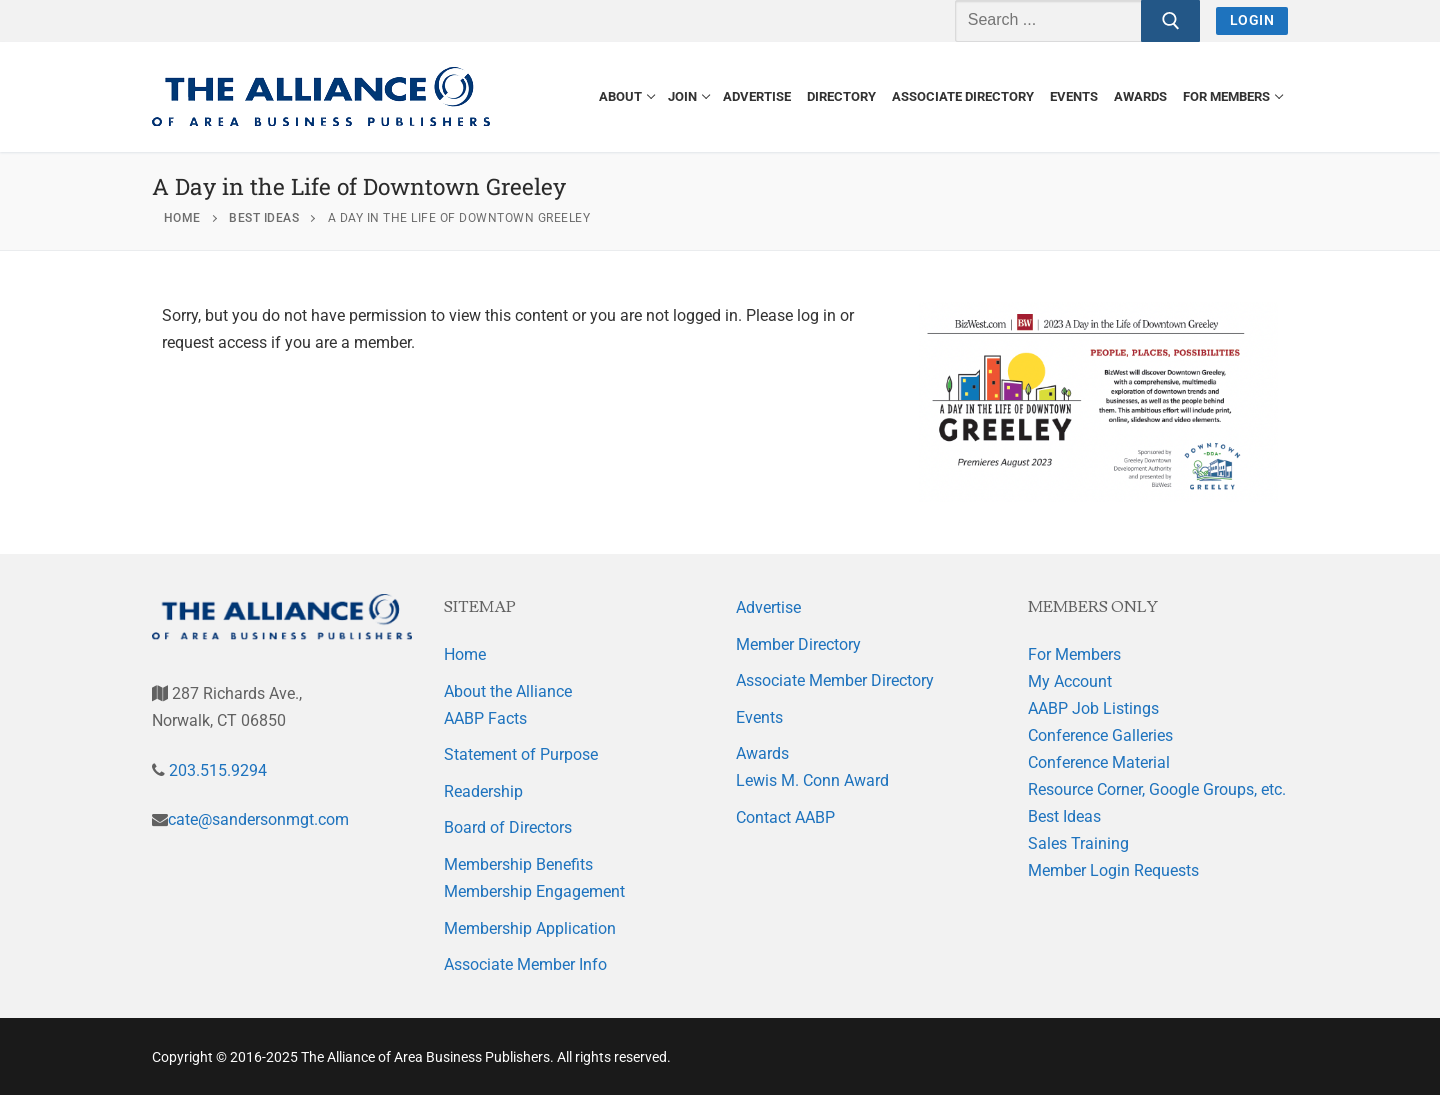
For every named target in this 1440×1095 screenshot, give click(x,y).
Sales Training (1078, 843)
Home (465, 654)
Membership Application (530, 928)
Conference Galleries (1100, 735)
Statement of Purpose (521, 754)
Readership (483, 791)
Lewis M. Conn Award (812, 780)
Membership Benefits (518, 864)
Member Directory (798, 644)
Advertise (768, 607)
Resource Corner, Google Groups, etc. (1157, 789)
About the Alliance (508, 691)
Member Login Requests (1113, 870)
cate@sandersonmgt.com (258, 819)
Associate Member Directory (835, 680)
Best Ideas (1064, 816)
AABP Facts (485, 718)
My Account (1070, 681)
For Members (1074, 654)
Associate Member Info (525, 964)
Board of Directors (508, 827)
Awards (762, 753)
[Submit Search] (1171, 21)
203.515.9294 (216, 770)
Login (1252, 20)
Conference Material (1099, 762)
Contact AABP (785, 817)
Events (759, 717)
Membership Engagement (534, 891)
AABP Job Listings (1093, 708)
